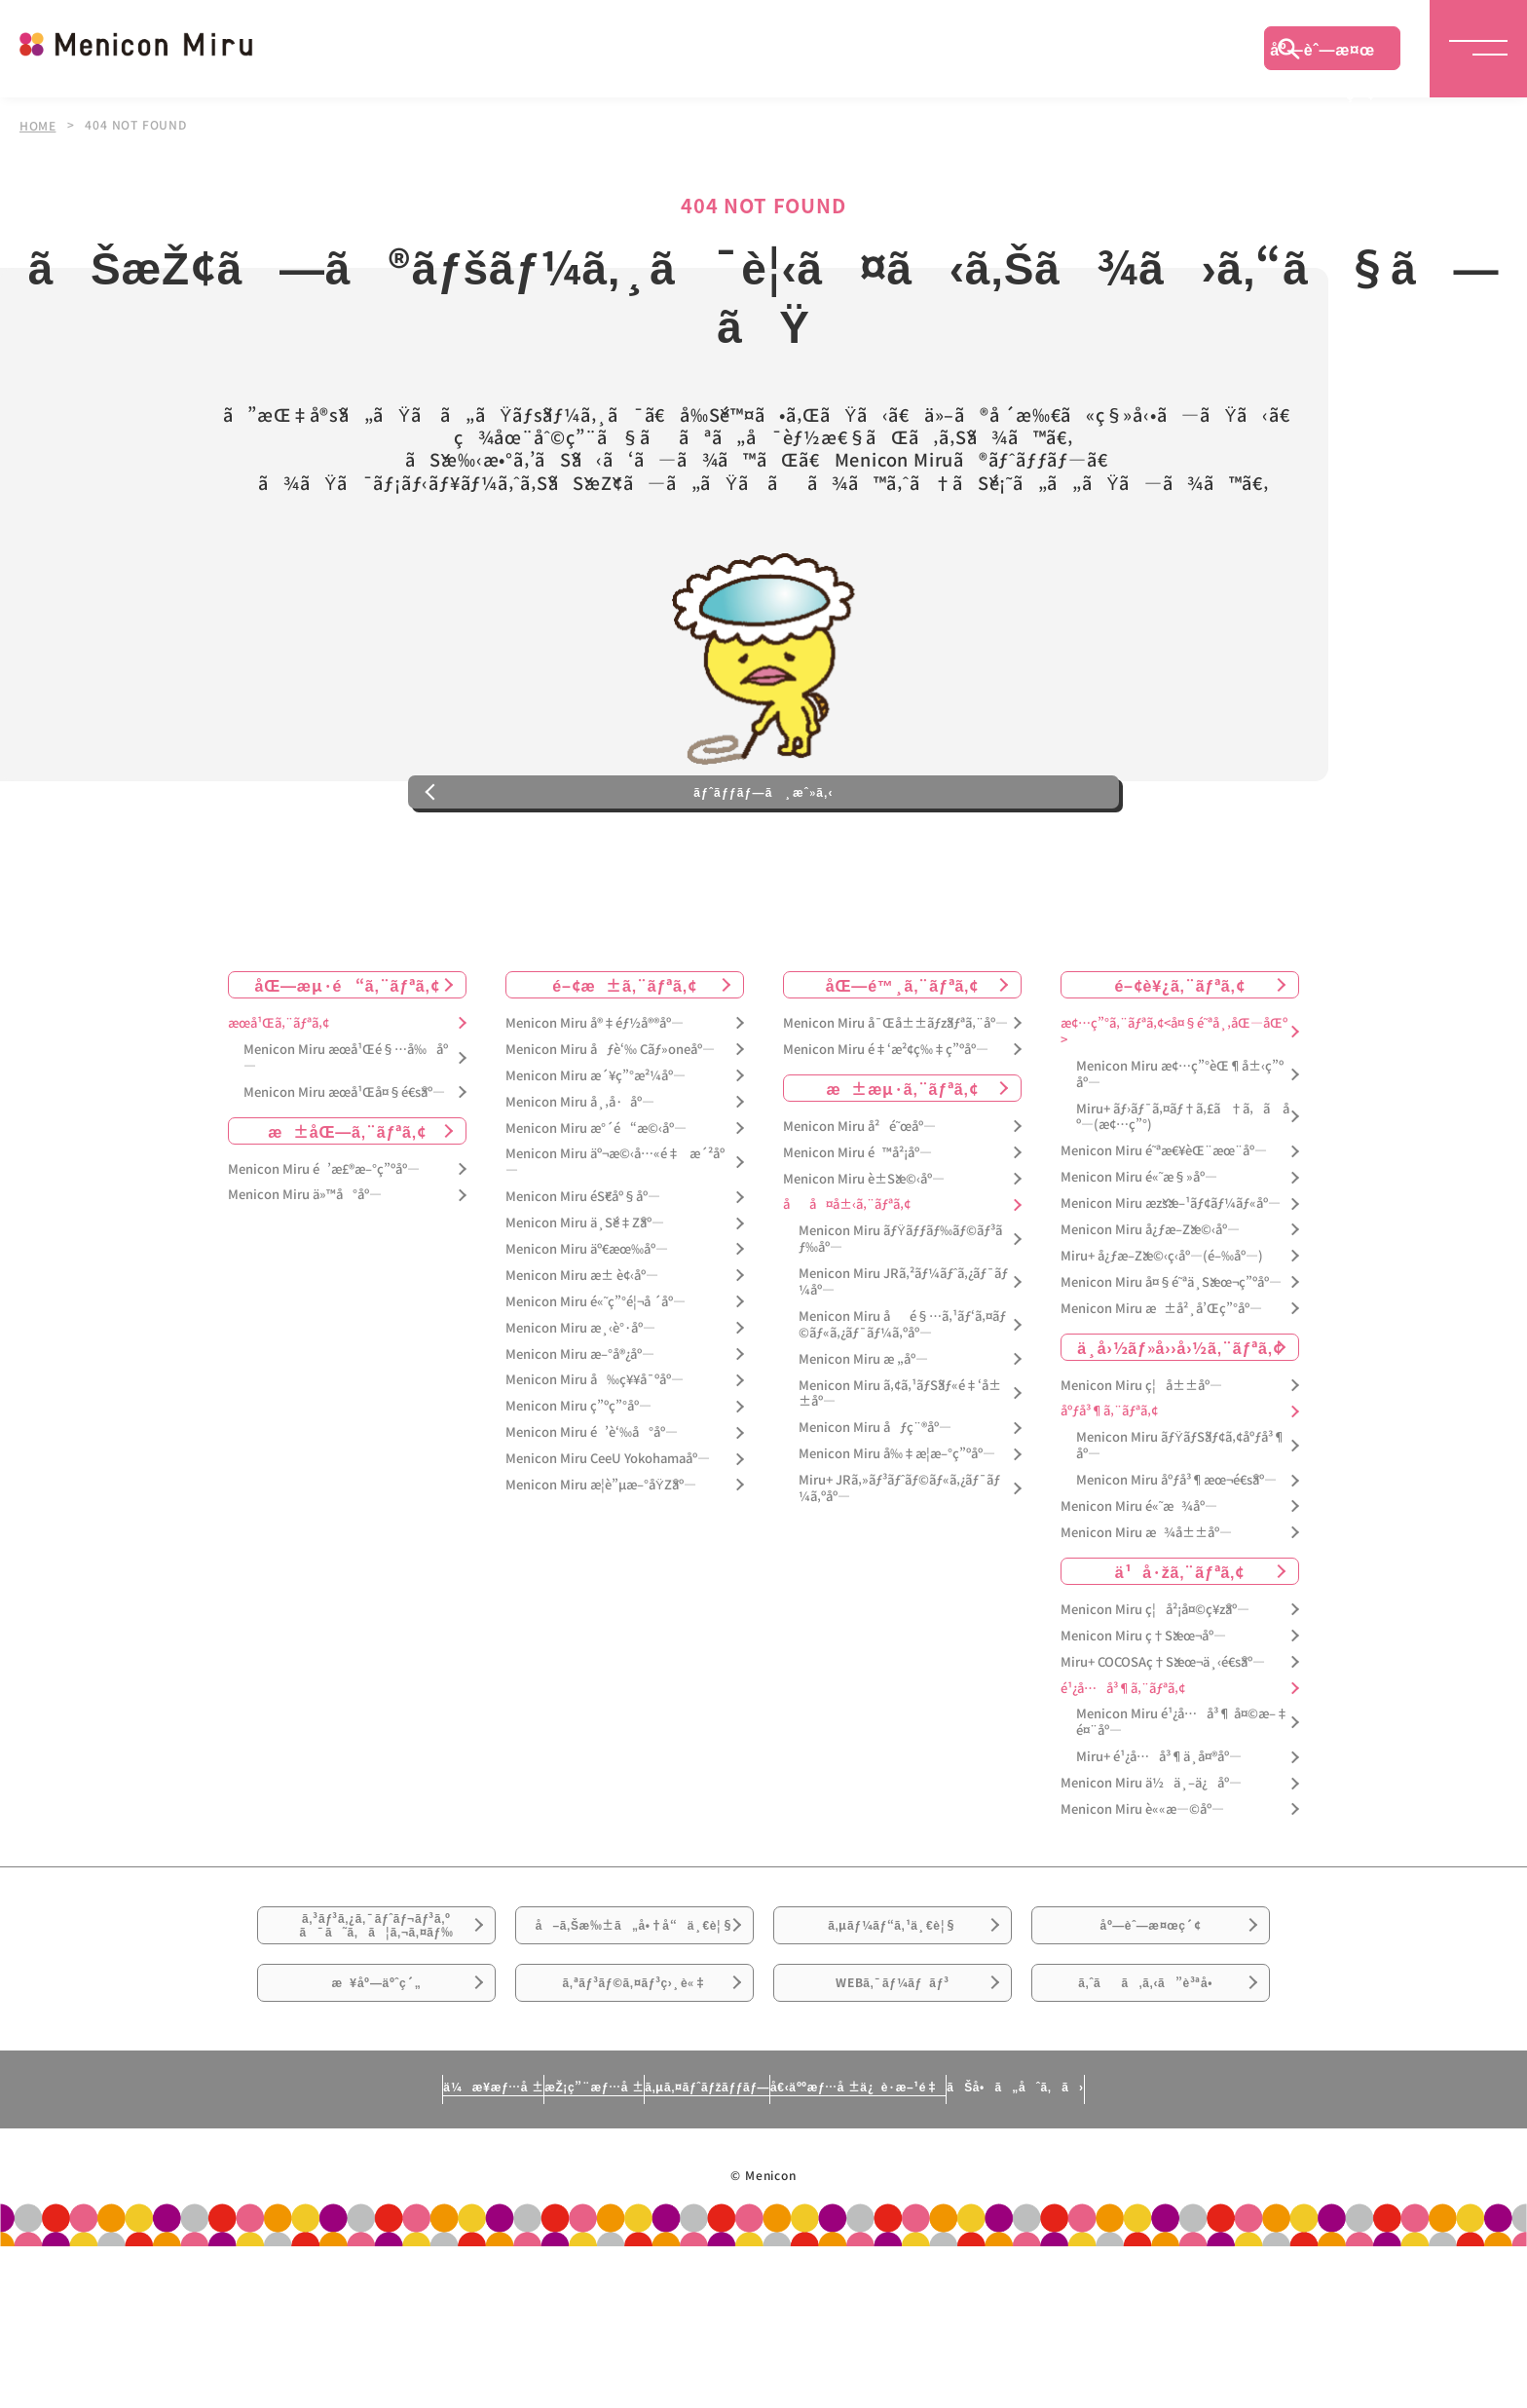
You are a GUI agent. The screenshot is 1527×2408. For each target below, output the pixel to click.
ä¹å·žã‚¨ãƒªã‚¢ (1180, 1652)
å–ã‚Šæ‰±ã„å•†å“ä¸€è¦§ (634, 2032)
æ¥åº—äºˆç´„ (376, 2129)
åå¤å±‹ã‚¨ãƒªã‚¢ (847, 1286)
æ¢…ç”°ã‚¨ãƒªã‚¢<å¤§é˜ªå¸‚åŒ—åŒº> (1174, 1113)
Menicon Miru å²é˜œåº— (859, 1207)
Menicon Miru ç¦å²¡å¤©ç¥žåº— (1155, 1690)
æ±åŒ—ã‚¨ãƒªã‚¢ (347, 1211)
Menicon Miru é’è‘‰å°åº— (591, 1514)
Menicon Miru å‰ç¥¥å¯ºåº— (594, 1461)
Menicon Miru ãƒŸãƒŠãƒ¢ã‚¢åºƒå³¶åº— (1180, 1527)
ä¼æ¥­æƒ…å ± (311, 2246)
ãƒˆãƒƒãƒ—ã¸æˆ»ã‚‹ (763, 861)
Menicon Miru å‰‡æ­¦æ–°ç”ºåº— (897, 1535)
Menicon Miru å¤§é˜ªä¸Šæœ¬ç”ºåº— (1171, 1363)
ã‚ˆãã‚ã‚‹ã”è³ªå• (1151, 2129)
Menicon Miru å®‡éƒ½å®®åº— (594, 1105)
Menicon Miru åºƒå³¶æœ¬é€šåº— (1176, 1562)
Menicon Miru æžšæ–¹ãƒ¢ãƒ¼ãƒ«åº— (1171, 1285)
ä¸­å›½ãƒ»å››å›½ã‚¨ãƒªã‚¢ (1180, 1428)
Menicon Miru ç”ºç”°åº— (578, 1488)
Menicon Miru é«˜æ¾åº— (1139, 1588)
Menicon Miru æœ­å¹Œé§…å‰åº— (345, 1139)
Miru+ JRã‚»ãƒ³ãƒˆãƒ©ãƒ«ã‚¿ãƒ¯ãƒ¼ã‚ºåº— (899, 1570)
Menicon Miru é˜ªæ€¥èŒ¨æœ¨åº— (1164, 1232)
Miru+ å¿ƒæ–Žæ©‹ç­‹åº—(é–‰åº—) (1162, 1338)
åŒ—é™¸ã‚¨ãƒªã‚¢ (902, 1066)
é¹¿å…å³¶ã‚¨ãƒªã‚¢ (1123, 1769)
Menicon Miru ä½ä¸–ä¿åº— (1151, 1865)
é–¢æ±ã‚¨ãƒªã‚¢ (624, 1066)
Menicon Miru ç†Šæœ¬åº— (1143, 1717)
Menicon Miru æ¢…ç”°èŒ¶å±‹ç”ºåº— (1180, 1155)
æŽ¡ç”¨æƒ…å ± (497, 2246)
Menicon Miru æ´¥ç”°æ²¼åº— (595, 1156)
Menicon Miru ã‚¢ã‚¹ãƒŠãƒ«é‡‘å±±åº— (900, 1474)
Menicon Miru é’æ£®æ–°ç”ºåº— (324, 1250)
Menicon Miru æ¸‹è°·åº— (580, 1409)
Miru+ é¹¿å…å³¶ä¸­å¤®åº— (1159, 1838)
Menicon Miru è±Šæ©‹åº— (864, 1260)
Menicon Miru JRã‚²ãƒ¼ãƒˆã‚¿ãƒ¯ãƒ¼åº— (903, 1363)
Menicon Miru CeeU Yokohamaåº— (607, 1540)
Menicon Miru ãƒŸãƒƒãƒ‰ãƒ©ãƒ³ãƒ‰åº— (900, 1320)
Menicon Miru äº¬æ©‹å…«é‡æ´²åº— (615, 1243)
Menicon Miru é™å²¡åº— (857, 1233)
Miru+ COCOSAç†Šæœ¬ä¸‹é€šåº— (1163, 1743)
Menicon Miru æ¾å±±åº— (1146, 1614)
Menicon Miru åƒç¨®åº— (875, 1509)
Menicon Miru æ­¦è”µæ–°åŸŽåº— (600, 1567)
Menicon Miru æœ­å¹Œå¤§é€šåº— (344, 1173)
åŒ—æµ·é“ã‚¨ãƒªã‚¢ (347, 1066)
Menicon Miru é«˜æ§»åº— (1139, 1259)
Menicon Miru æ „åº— (863, 1440)
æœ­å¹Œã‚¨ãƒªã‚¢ (278, 1105)
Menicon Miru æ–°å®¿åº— (579, 1435)
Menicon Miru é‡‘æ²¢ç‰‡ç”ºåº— (885, 1131)
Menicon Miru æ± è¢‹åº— (581, 1357)
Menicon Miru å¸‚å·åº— (579, 1183)
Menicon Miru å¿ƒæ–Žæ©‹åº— (1150, 1311)
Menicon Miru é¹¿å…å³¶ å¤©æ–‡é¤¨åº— (1182, 1804)
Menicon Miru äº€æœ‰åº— (586, 1331)
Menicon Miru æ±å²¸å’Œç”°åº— (1161, 1389)
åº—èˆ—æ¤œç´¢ (1322, 53)
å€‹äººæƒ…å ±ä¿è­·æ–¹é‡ (943, 2246)
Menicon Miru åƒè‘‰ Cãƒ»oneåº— (610, 1131)
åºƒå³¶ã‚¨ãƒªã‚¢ (1109, 1493)
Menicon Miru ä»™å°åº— (305, 1276)
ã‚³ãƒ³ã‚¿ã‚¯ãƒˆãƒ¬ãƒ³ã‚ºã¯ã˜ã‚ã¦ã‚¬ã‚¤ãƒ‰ (377, 2021)
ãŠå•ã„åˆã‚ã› (1195, 2246)
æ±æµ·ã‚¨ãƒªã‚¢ (903, 1169)
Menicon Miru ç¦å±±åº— (1141, 1466)
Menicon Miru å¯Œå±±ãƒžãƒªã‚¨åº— (895, 1105)
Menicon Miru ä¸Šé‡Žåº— (584, 1305)
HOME (37, 124)
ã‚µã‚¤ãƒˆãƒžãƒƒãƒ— (698, 2246)
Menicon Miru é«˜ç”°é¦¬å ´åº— (595, 1382)
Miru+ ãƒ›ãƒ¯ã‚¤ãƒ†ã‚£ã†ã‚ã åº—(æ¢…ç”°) (1182, 1198)
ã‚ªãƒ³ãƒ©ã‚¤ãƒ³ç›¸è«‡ (634, 2129)
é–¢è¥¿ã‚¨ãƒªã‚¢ (1179, 1066)
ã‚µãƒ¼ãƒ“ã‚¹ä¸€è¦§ (892, 2020)
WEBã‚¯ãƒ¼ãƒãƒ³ (892, 2129)
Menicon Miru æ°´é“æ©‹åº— (596, 1209)
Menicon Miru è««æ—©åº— (1142, 1891)
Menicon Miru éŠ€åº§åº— (582, 1278)
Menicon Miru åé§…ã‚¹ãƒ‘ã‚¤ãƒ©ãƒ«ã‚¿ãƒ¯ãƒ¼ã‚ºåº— (902, 1406)
